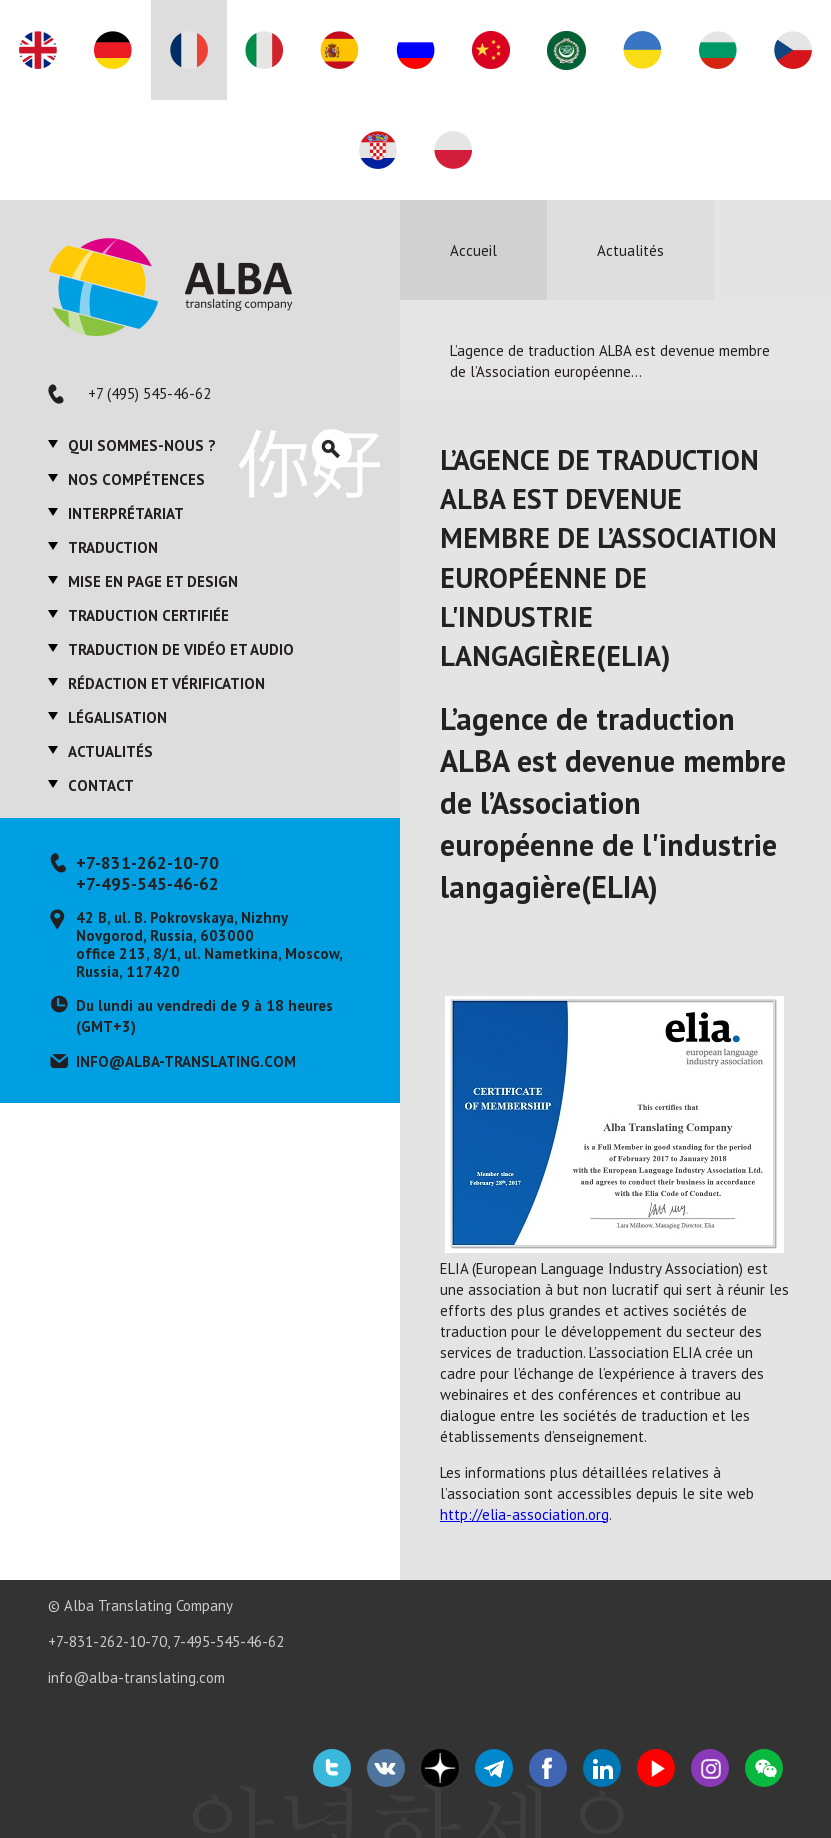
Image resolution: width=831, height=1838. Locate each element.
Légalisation (117, 717)
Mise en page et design (153, 581)
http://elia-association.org (524, 1514)
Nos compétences (136, 479)
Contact (101, 785)
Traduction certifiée (148, 615)
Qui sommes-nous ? (142, 445)
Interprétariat (126, 513)
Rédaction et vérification (166, 683)
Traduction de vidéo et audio (181, 649)
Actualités (110, 751)
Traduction (113, 547)
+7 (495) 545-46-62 (149, 393)
